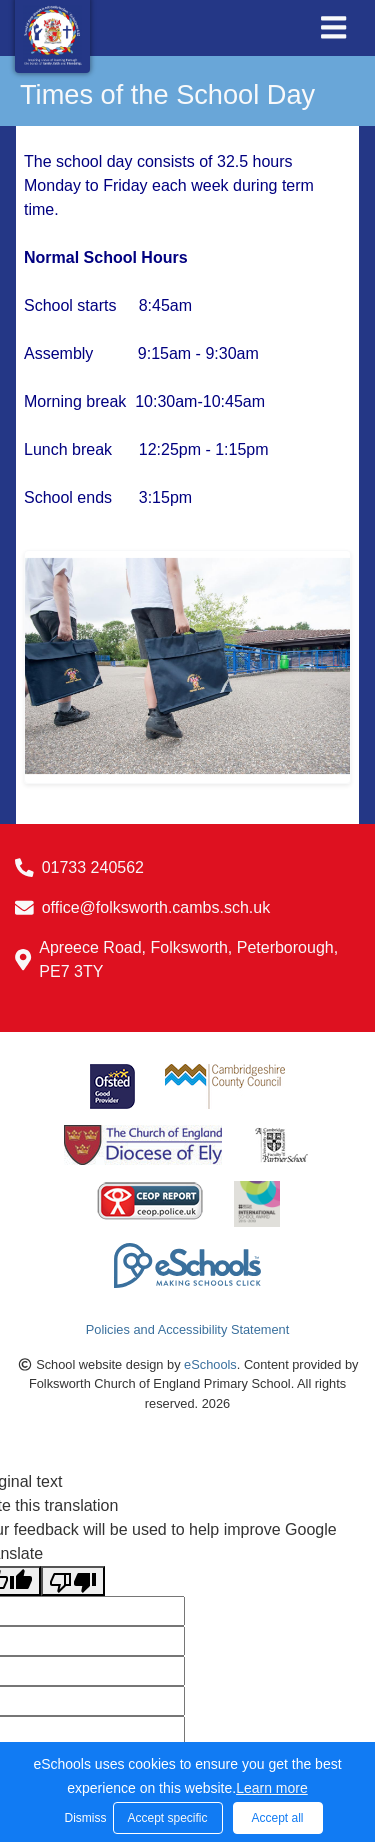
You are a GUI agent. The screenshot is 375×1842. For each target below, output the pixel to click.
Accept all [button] (277, 1818)
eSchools (210, 1364)
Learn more (272, 1788)
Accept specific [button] (167, 1818)
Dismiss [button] (84, 1818)
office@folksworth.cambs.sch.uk (156, 907)
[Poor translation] (73, 1581)
